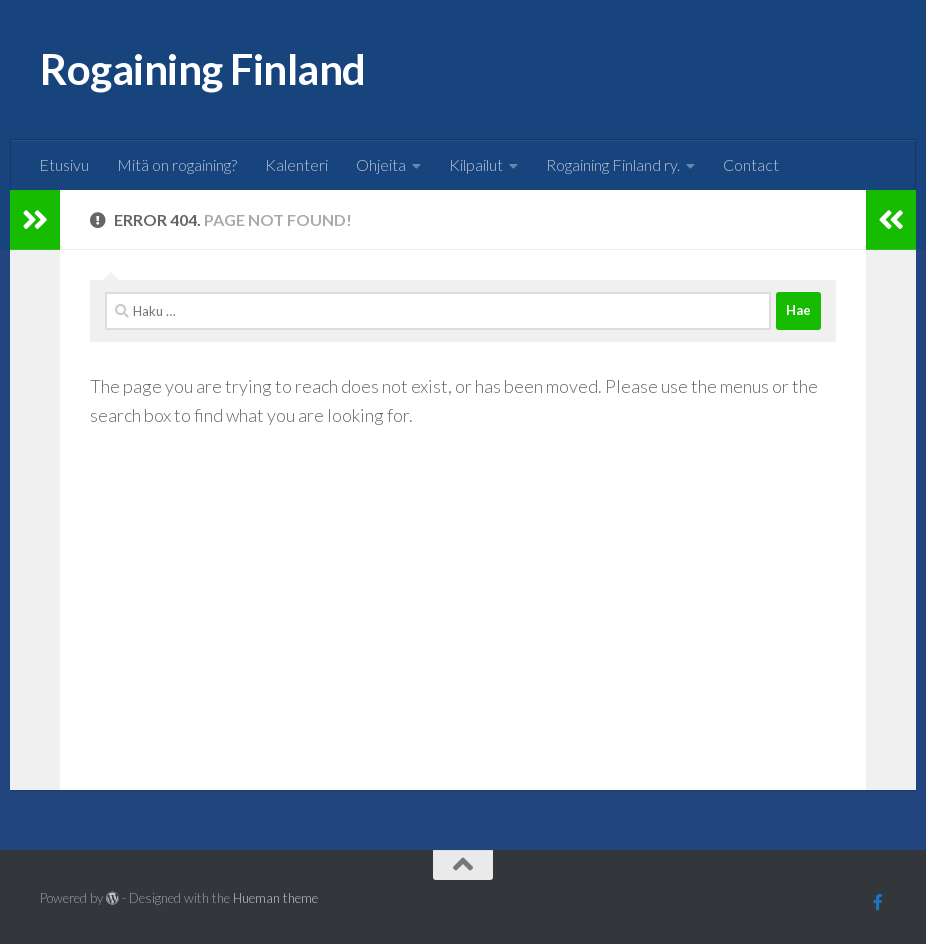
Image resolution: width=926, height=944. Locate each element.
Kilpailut (476, 164)
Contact (751, 164)
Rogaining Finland (203, 69)
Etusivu (64, 164)
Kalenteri (296, 164)
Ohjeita (381, 164)
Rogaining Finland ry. (613, 164)
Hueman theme (275, 898)
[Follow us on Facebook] (878, 902)
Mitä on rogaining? (177, 164)
